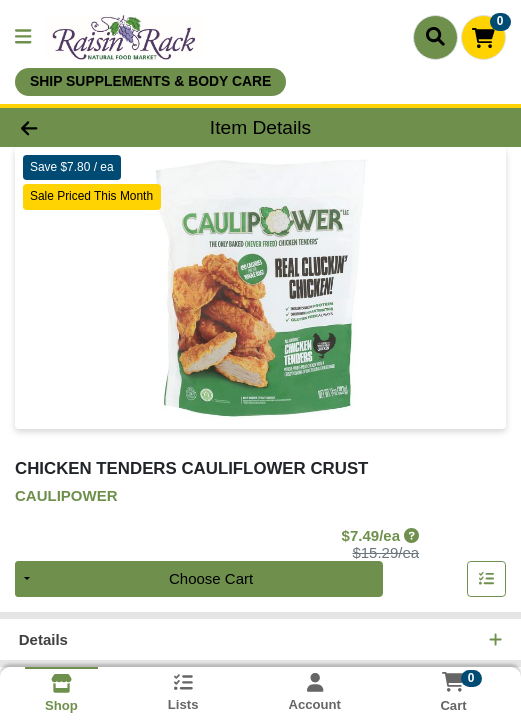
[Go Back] (76, 127)
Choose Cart (211, 578)
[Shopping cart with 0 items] (483, 37)
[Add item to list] (487, 579)
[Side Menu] (23, 37)
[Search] (435, 37)
